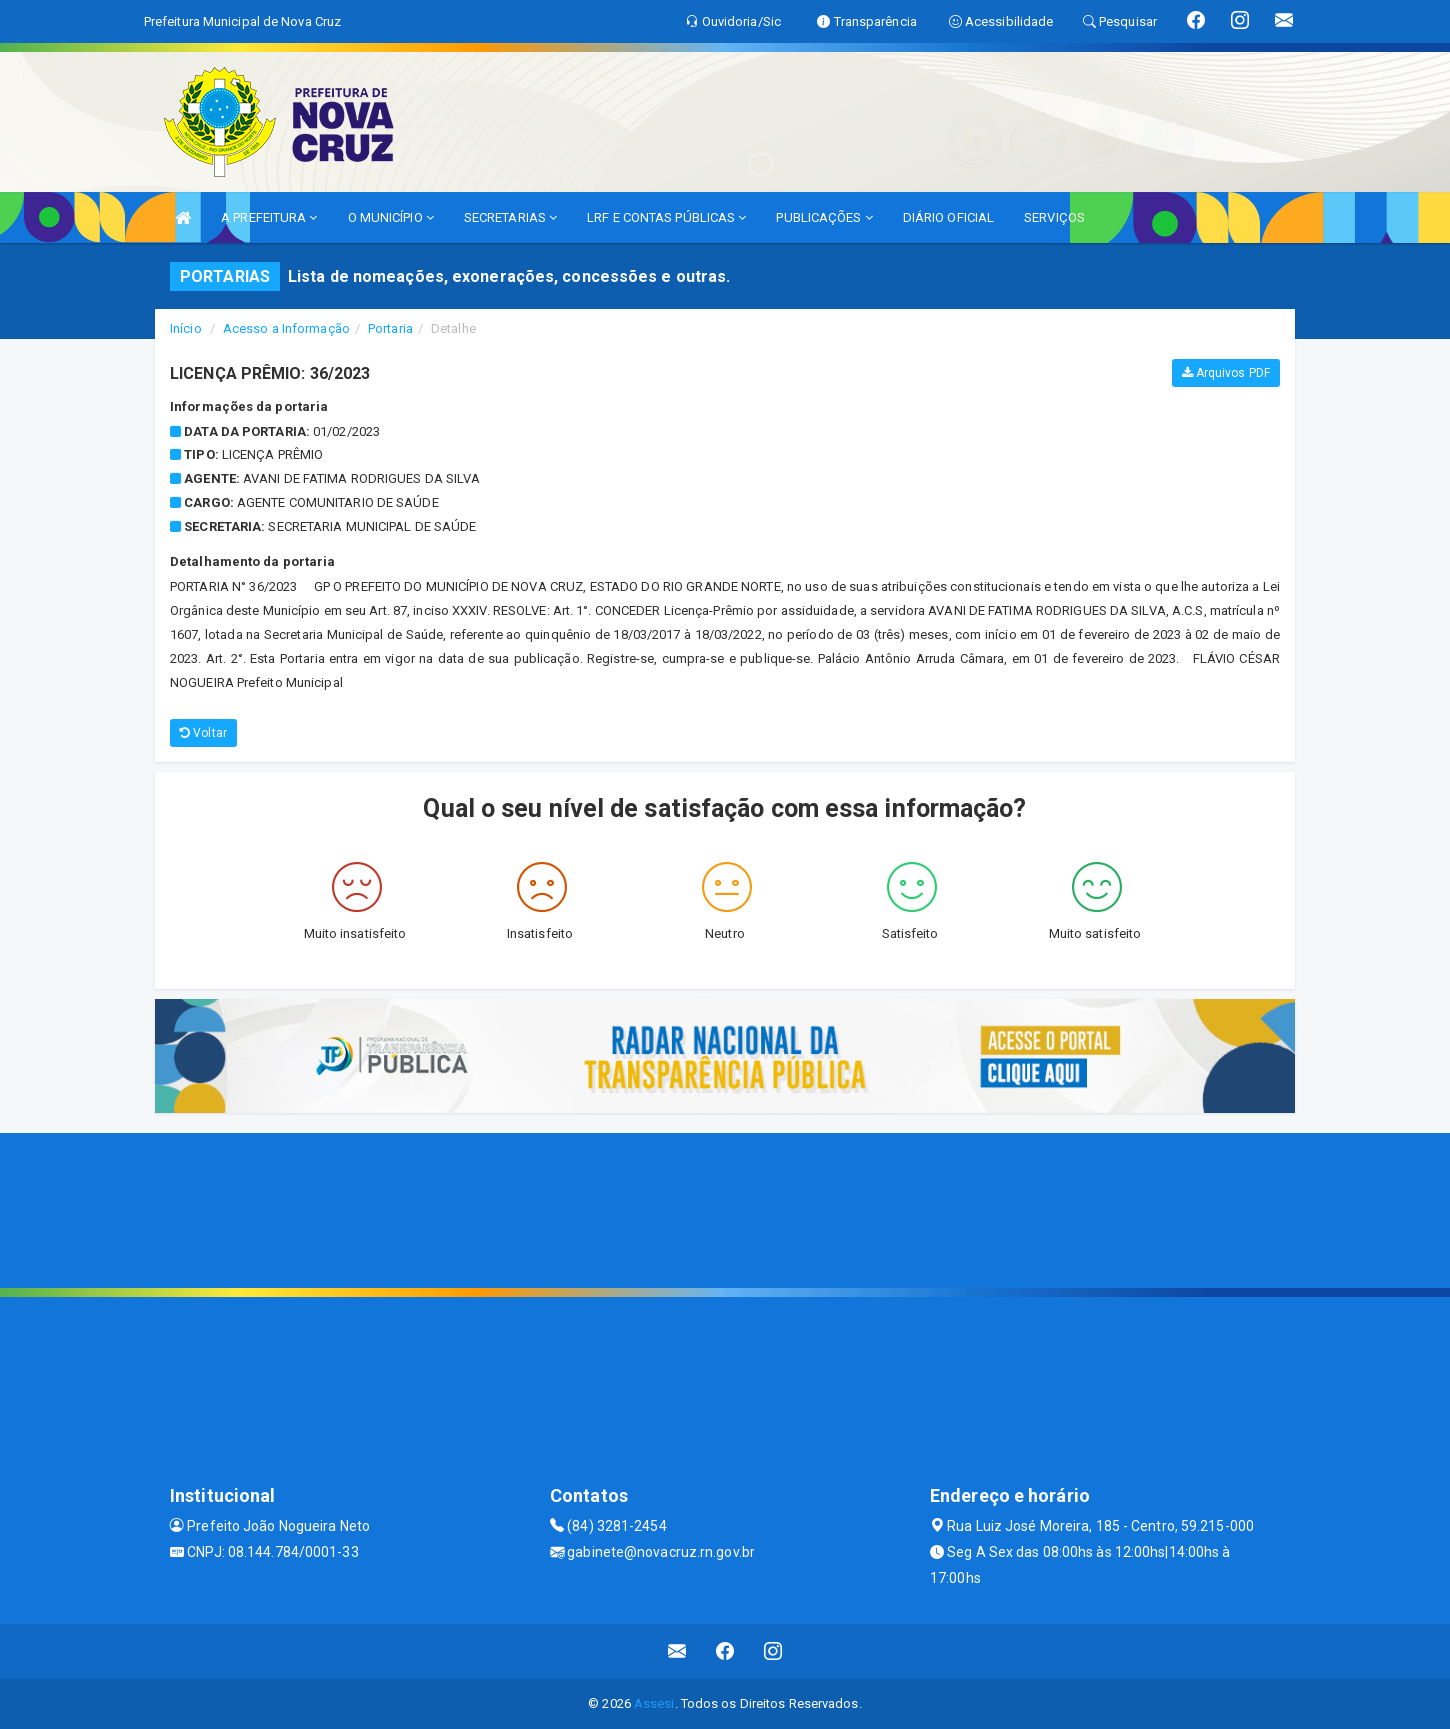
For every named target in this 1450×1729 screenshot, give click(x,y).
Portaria (390, 328)
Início (186, 328)
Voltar (203, 733)
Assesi (654, 1703)
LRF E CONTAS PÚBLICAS (666, 217)
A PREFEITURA (269, 217)
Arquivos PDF (1226, 373)
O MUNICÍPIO (391, 217)
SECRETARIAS (510, 217)
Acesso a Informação (286, 328)
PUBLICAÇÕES (824, 217)
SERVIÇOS (1054, 217)
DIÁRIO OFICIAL (948, 217)
